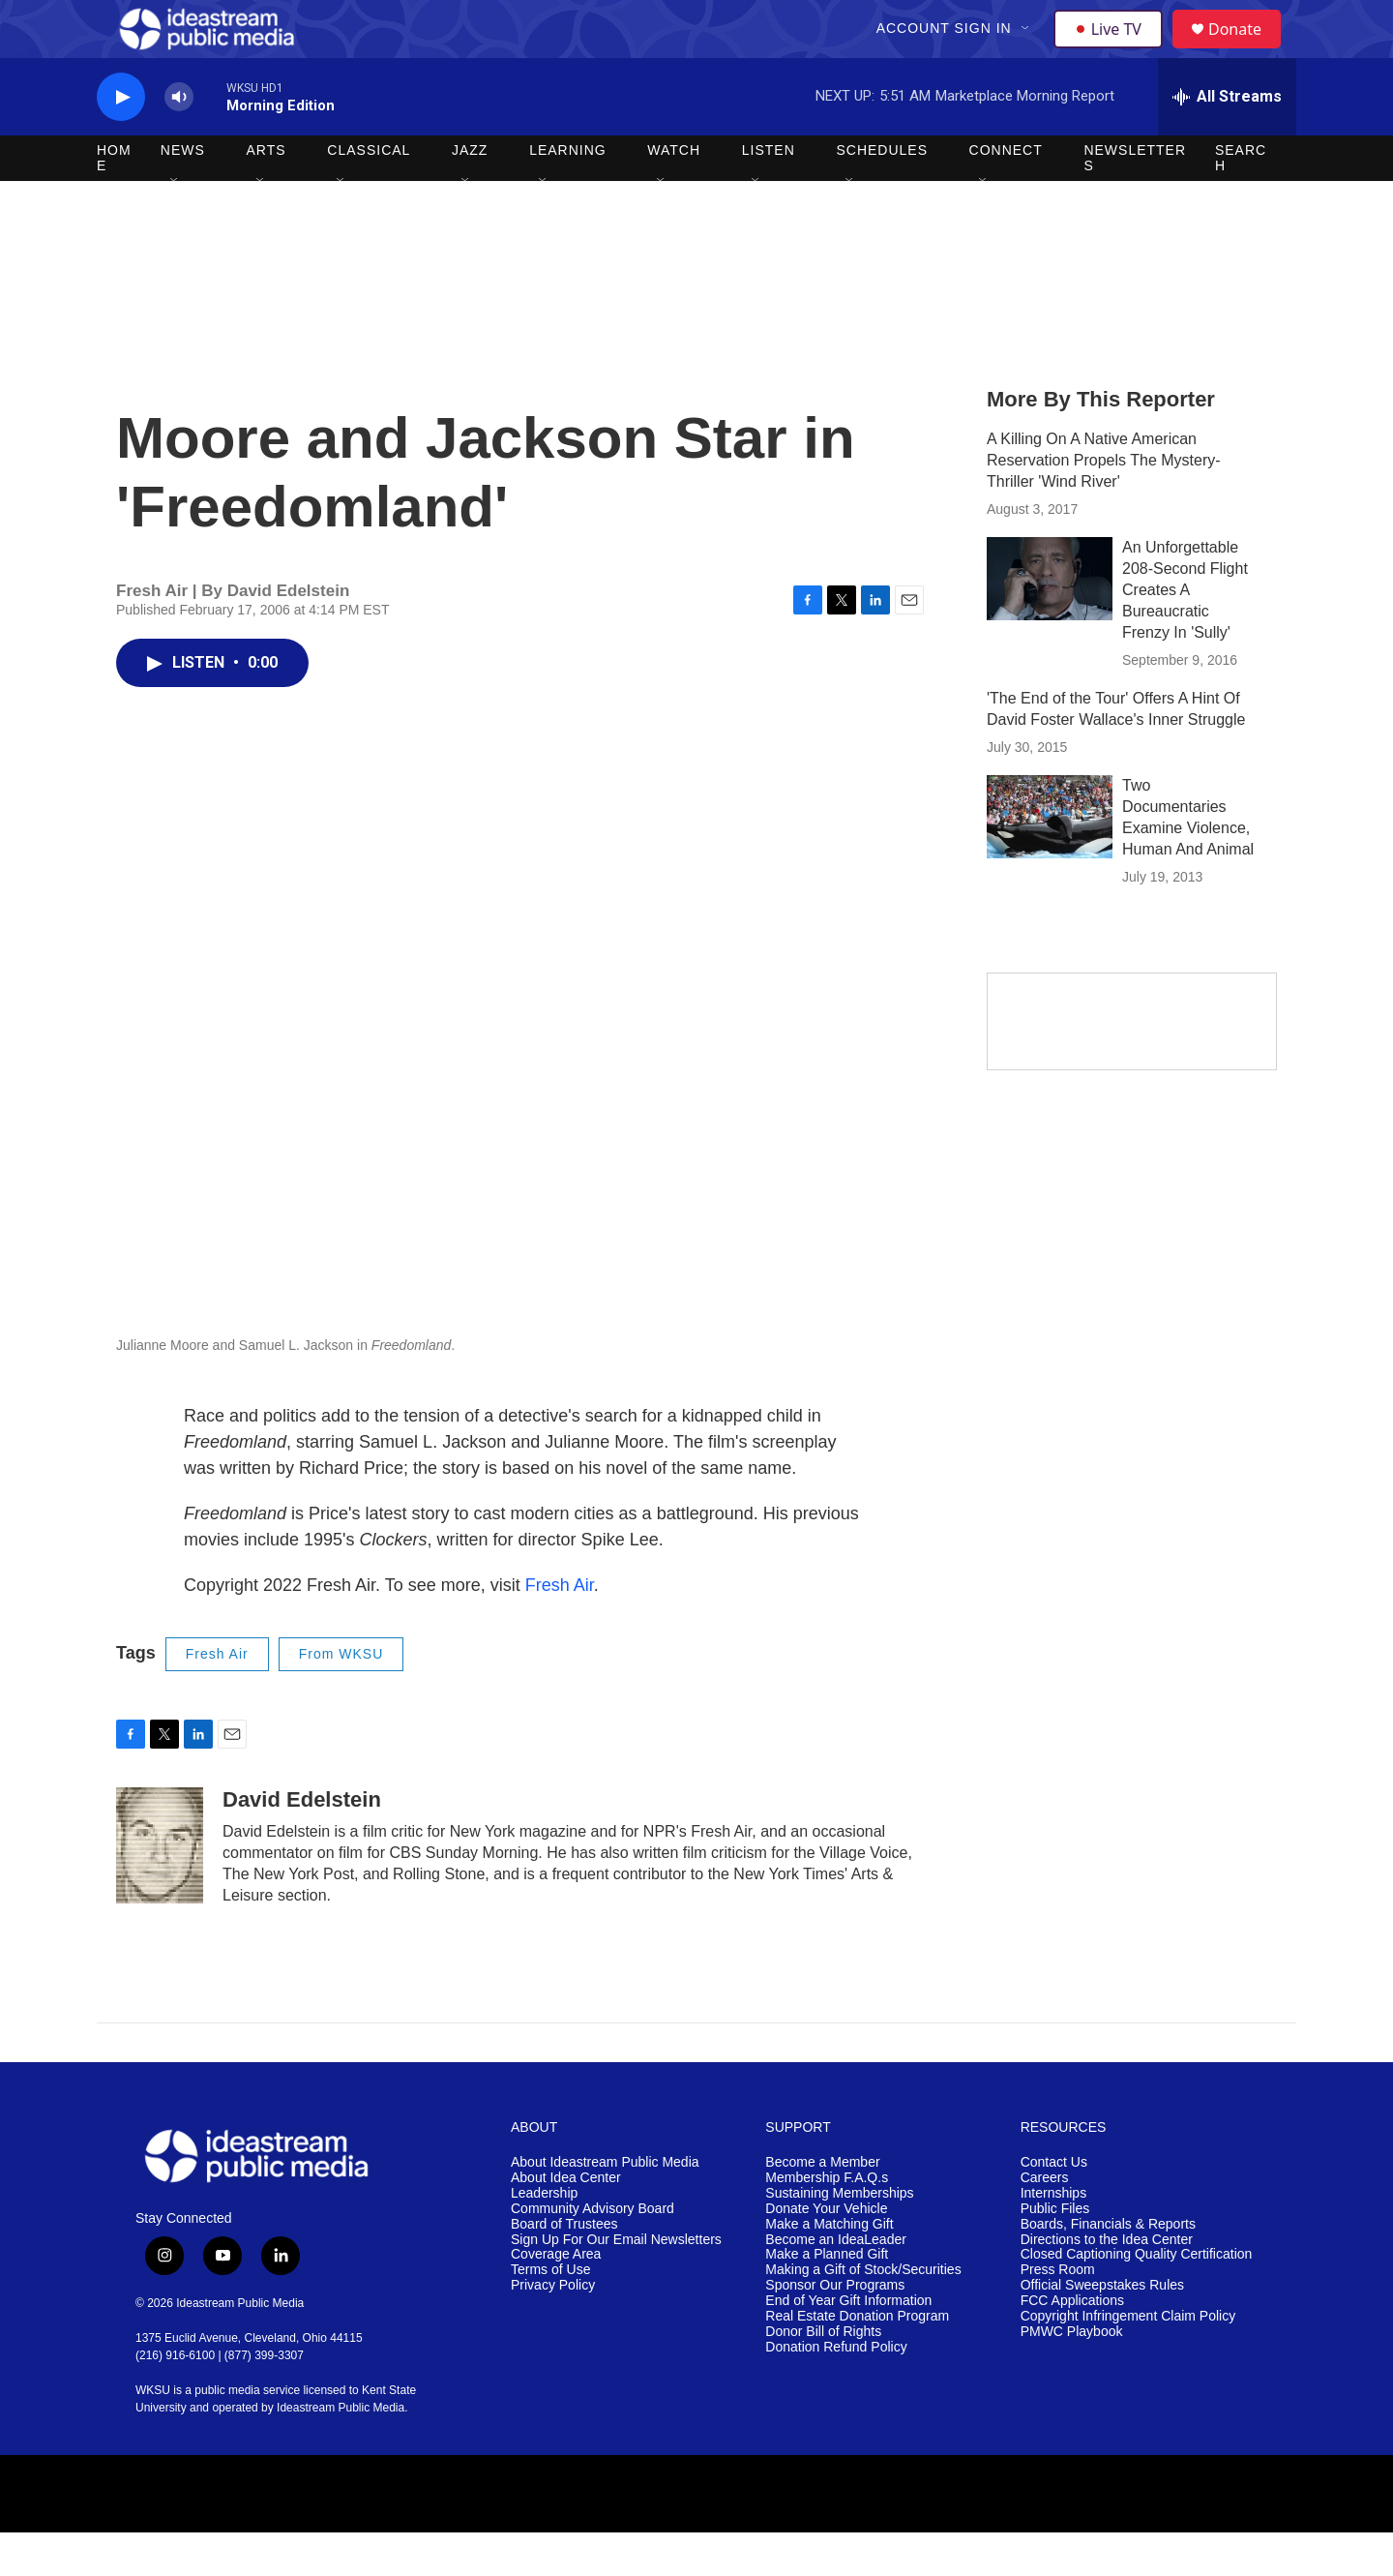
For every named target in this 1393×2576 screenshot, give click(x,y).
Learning (568, 193)
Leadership (544, 2237)
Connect (1006, 193)
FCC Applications (1072, 2344)
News (183, 193)
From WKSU (341, 1697)
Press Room (1058, 2313)
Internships (1053, 2237)
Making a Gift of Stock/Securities (863, 2313)
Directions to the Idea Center (1107, 2283)
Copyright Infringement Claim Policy (1128, 2359)
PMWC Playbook (1072, 2375)
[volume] (179, 141)
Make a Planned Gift (826, 2298)
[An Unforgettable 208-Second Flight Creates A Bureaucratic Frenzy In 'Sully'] (1049, 622)
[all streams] (1227, 140)
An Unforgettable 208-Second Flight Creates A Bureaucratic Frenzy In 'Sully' (1185, 633)
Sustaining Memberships (839, 2237)
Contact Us (1054, 2206)
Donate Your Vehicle (826, 2252)
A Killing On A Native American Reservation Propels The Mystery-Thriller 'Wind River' (1104, 503)
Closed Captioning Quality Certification (1137, 2298)
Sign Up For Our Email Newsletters (616, 2283)
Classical (368, 193)
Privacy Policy (553, 2328)
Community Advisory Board (592, 2252)
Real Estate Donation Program (857, 2359)
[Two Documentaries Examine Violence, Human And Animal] (1049, 860)
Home (114, 201)
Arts (266, 193)
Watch (673, 193)
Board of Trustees (564, 2268)
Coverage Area (556, 2298)
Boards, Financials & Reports (1108, 2268)
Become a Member (822, 2206)
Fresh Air (559, 1628)
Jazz (470, 193)
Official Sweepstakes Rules (1102, 2328)
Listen (768, 193)
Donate (1247, 51)
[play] (120, 141)
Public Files (1055, 2252)
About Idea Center (566, 2221)
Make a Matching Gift (829, 2268)
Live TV (1113, 50)
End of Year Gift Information (848, 2344)
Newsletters (1134, 201)
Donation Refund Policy (835, 2390)
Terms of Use (550, 2313)
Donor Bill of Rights (823, 2375)
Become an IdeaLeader (835, 2283)
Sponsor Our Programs (834, 2328)
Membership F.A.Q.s (826, 2221)
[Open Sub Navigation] (1028, 50)
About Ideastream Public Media (605, 2206)
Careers (1045, 2221)
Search (1240, 201)
